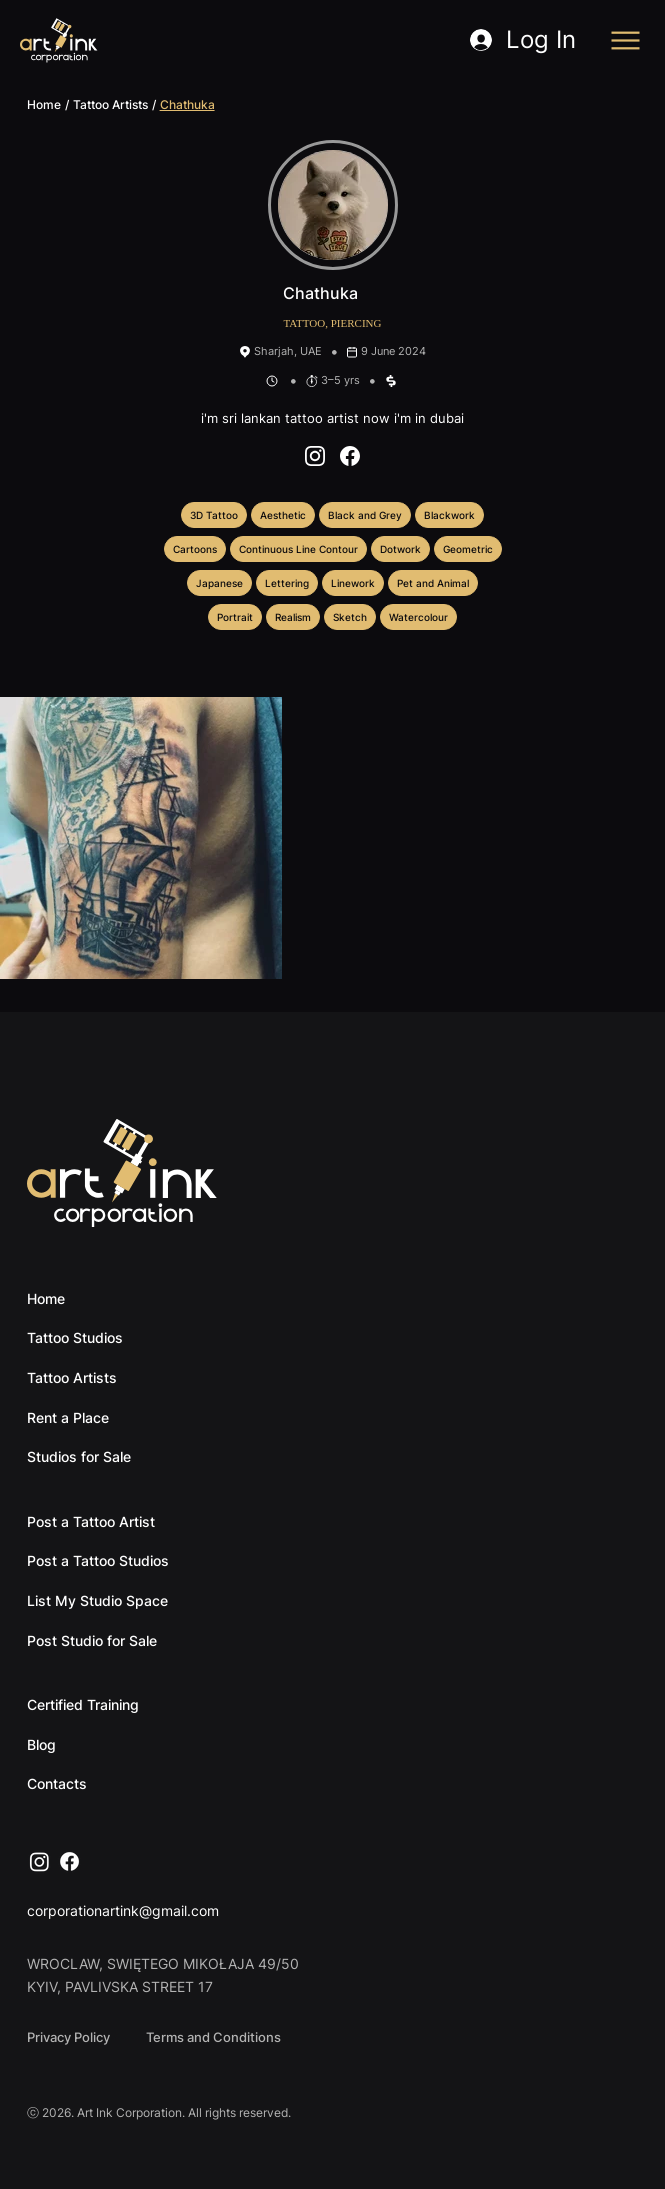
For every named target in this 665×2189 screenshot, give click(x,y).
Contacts (57, 1783)
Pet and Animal (432, 582)
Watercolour (418, 616)
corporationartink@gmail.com (123, 1910)
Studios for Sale (79, 1456)
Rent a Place (68, 1417)
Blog (41, 1744)
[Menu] (626, 40)
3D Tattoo (213, 514)
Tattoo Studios (75, 1337)
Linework (352, 582)
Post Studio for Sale (92, 1640)
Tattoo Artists (110, 104)
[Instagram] (39, 1861)
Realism (292, 616)
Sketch (349, 616)
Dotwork (400, 548)
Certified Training (83, 1704)
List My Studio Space (97, 1600)
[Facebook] (69, 1861)
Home (44, 104)
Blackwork (449, 514)
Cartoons (194, 548)
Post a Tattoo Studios (98, 1560)
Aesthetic (282, 514)
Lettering (286, 582)
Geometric (467, 548)
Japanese (219, 582)
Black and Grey (364, 514)
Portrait (234, 616)
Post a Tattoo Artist (91, 1521)
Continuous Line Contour (298, 548)
